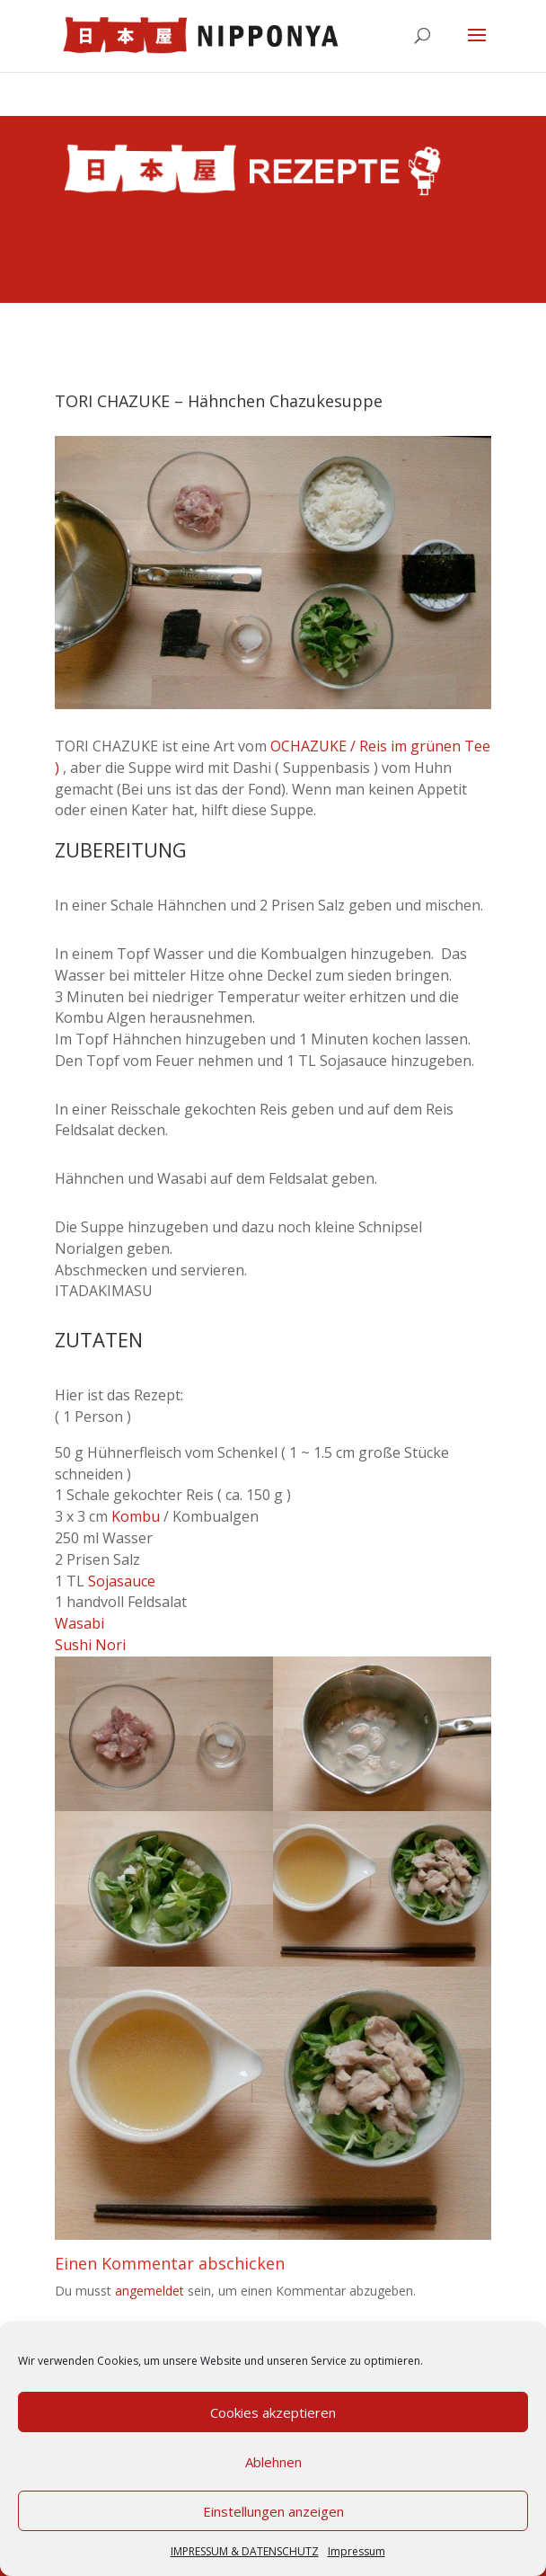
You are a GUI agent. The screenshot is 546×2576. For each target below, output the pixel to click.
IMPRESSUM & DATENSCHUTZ (245, 2551)
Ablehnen (273, 2462)
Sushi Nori (90, 1645)
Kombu (135, 1516)
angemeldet (149, 2290)
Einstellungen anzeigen (273, 2511)
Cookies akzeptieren (273, 2412)
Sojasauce (121, 1581)
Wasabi (79, 1623)
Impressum (356, 2551)
